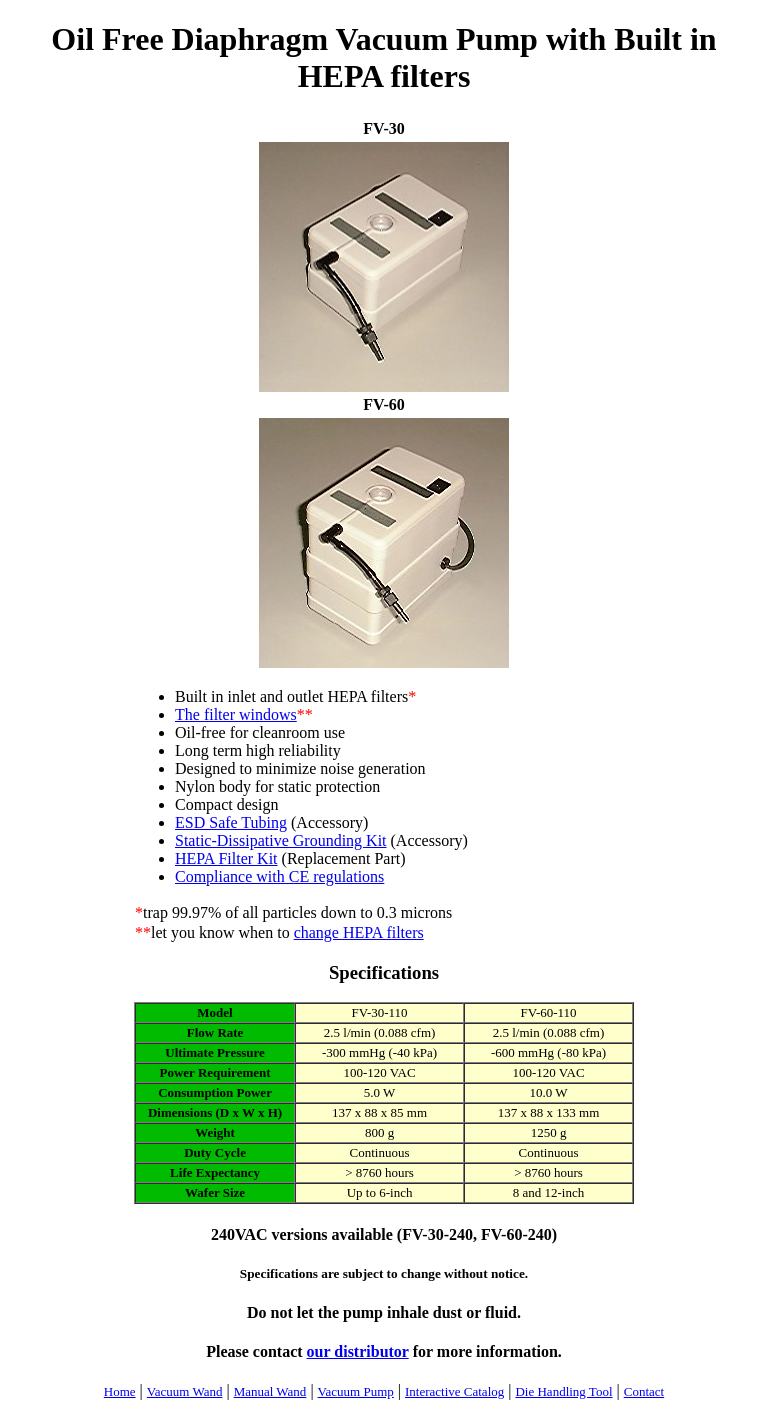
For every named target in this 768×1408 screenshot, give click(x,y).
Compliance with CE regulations (279, 876)
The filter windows (236, 714)
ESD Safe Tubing (231, 822)
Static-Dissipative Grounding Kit (281, 840)
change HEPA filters (359, 932)
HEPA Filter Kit (226, 858)
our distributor (358, 1351)
